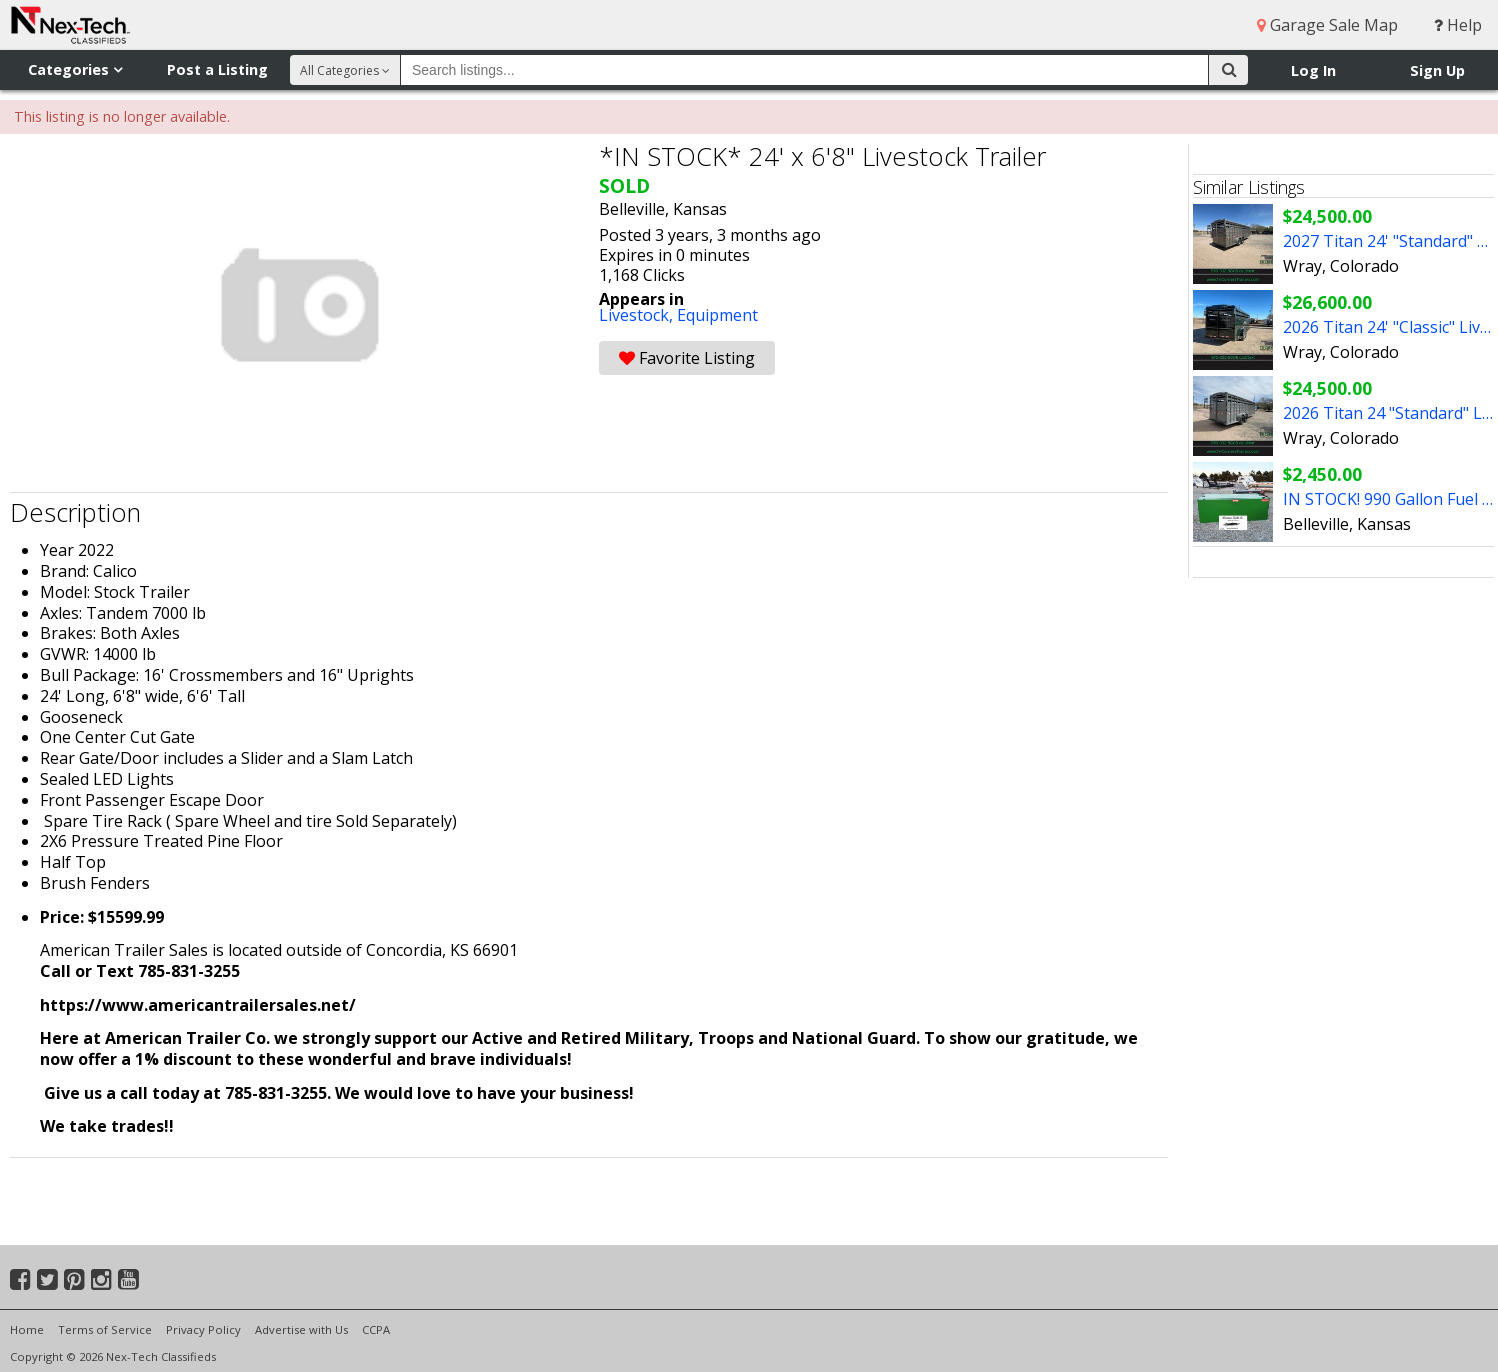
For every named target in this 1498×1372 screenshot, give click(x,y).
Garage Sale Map (1327, 25)
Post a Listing (217, 69)
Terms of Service (105, 1329)
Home (27, 1329)
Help (1458, 25)
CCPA (376, 1329)
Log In (1313, 70)
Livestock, (638, 315)
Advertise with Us (301, 1329)
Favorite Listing (687, 358)
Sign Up (1437, 70)
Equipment (717, 315)
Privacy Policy (203, 1329)
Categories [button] (75, 69)
